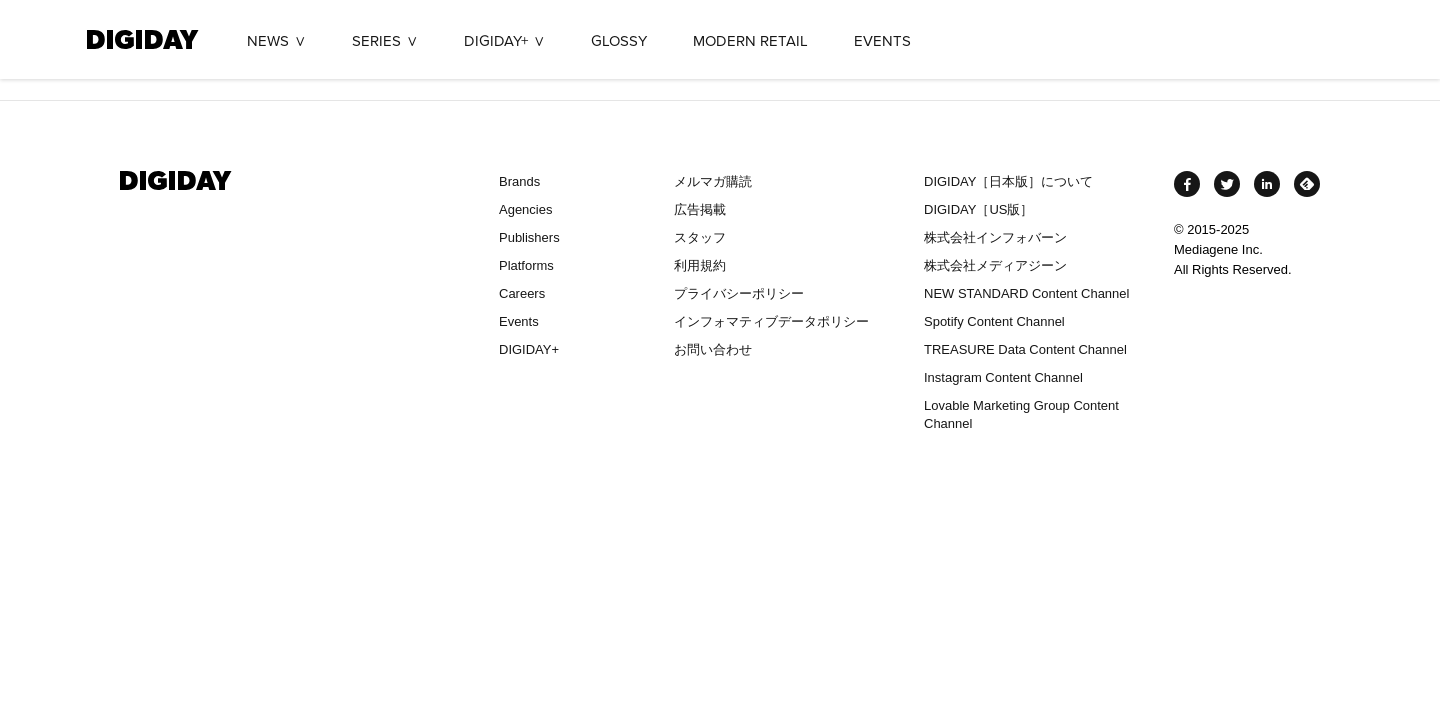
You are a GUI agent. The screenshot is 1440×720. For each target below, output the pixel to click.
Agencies (525, 209)
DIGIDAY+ (496, 41)
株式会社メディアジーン (995, 265)
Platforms (526, 265)
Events (519, 321)
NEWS (268, 41)
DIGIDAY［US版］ (978, 209)
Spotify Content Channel (994, 321)
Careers (522, 293)
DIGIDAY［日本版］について (1008, 181)
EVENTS (882, 41)
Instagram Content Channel (1003, 377)
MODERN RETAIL (750, 41)
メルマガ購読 (713, 181)
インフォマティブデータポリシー (771, 321)
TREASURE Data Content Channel (1025, 349)
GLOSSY (619, 41)
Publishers (529, 237)
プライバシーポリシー (739, 293)
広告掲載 (700, 209)
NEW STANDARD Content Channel (1026, 293)
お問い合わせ (713, 349)
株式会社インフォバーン (995, 237)
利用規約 (700, 265)
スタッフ (700, 237)
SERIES (376, 41)
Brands (519, 181)
